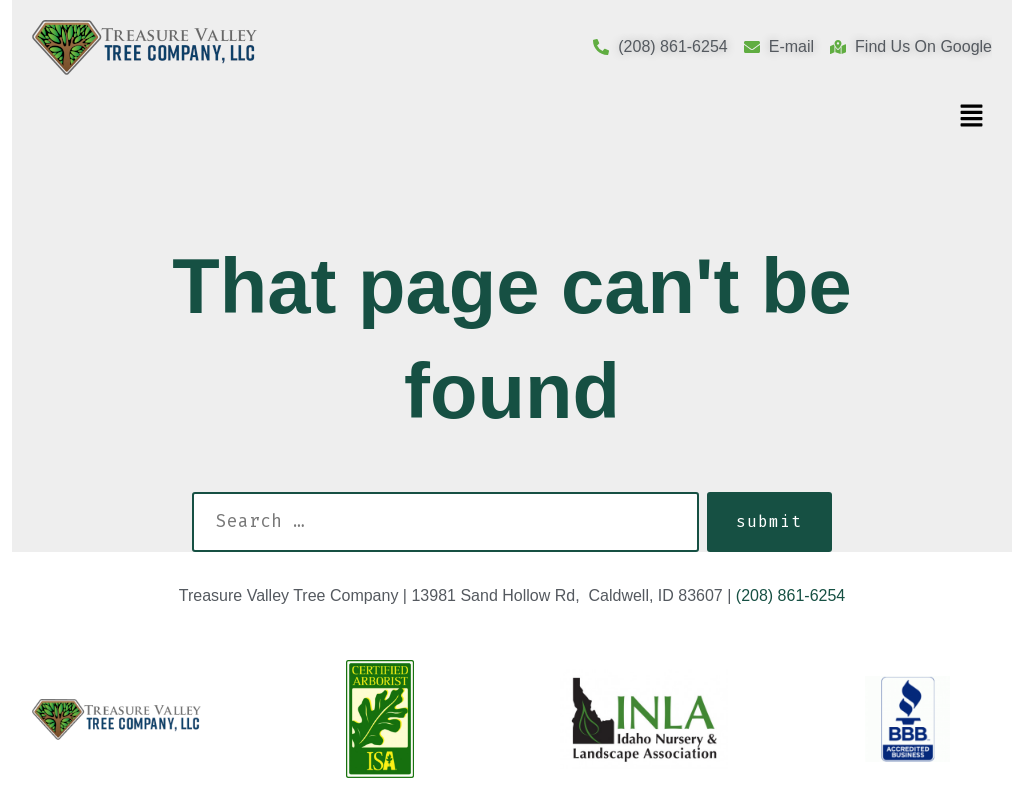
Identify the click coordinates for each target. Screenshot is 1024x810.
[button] (972, 117)
